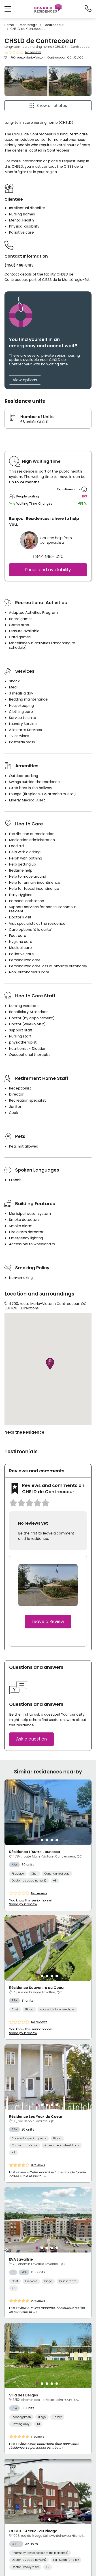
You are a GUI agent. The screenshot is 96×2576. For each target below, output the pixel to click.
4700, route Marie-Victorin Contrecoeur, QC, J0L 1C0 (46, 57)
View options (25, 380)
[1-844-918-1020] (88, 8)
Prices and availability (48, 570)
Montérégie (29, 25)
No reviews (33, 52)
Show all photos (51, 105)
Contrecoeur (53, 25)
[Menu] (48, 8)
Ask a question (31, 1739)
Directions (30, 1308)
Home (9, 25)
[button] (8, 9)
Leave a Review (48, 1622)
